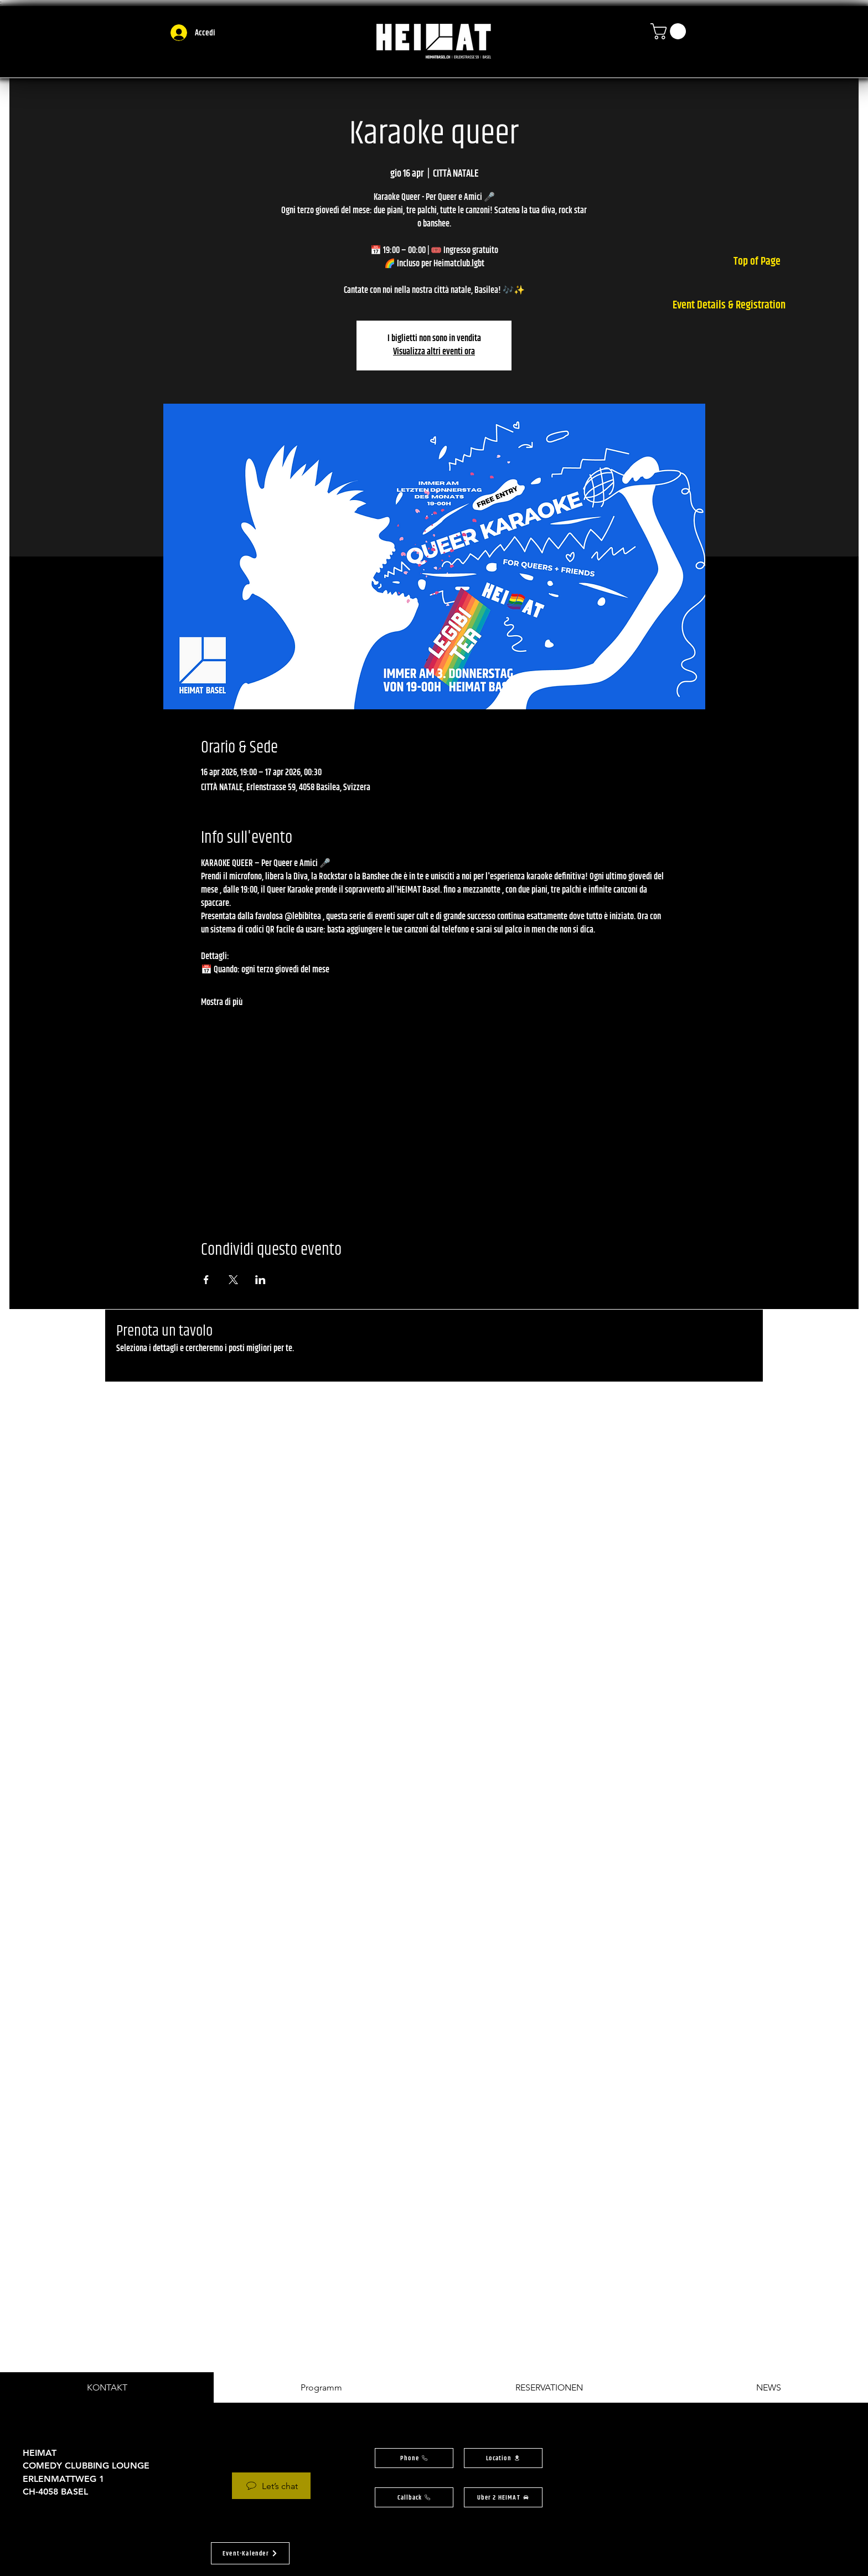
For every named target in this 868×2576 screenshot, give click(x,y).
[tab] (107, 2387)
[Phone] (414, 2458)
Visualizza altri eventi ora (434, 352)
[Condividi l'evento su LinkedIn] (260, 1279)
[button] (670, 31)
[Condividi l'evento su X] (233, 1279)
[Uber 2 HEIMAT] (503, 2497)
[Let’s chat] (271, 2485)
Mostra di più (221, 1003)
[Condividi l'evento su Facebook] (206, 1279)
